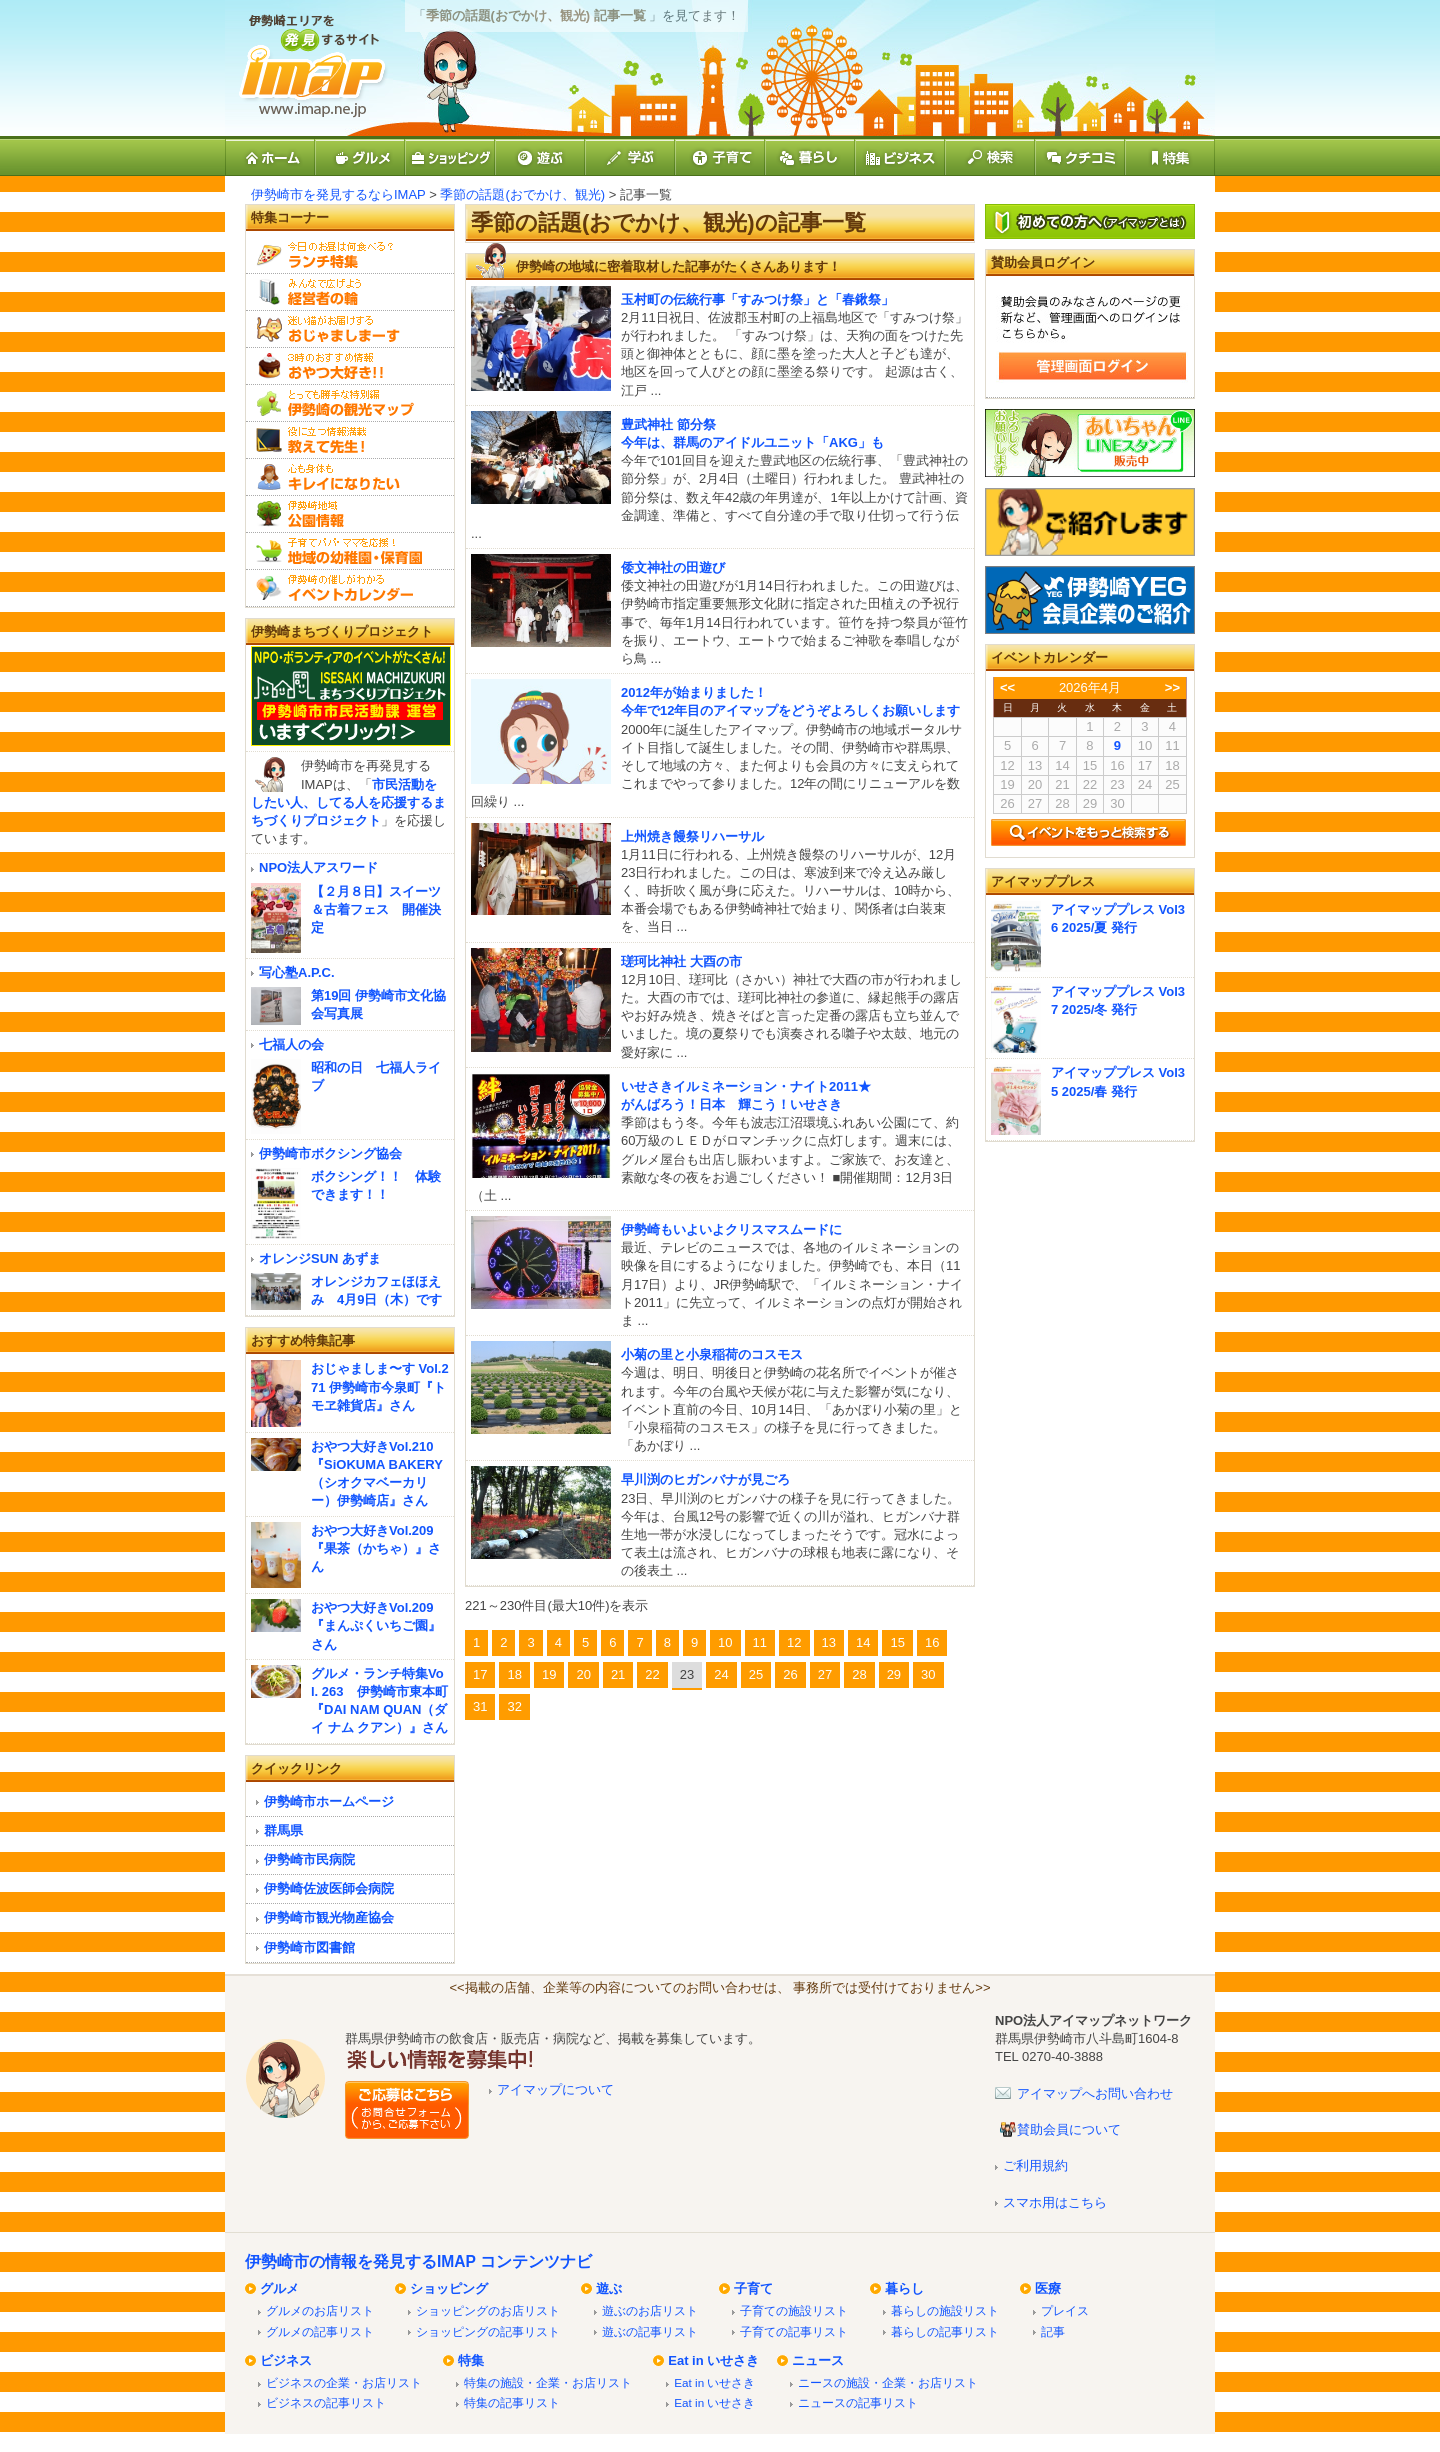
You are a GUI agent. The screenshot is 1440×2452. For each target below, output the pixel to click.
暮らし (904, 2288)
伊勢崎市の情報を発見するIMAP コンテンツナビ (418, 2261)
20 (583, 1674)
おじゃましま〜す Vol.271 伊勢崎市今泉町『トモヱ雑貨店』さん (380, 1386)
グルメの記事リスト (320, 2331)
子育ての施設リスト (794, 2310)
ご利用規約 (1035, 2165)
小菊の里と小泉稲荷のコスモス (712, 1354)
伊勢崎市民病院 (309, 1859)
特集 (471, 2360)
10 (725, 1642)
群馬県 (283, 1830)
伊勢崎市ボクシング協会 (330, 1153)
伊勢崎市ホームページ (329, 1801)
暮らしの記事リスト (945, 2331)
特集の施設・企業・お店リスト (548, 2382)
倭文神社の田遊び (673, 567)
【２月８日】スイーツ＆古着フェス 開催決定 (376, 909)
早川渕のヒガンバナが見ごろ (705, 1479)
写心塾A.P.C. (297, 972)
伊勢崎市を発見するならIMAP (338, 194)
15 (897, 1642)
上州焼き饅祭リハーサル (692, 836)
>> (1172, 687)
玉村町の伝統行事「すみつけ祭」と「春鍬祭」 (757, 299)
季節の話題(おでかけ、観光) (522, 194)
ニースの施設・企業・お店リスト (888, 2382)
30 (928, 1674)
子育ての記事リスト (794, 2331)
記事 (1053, 2331)
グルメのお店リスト (320, 2310)
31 (480, 1706)
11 (760, 1642)
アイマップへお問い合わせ (1095, 2093)
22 (652, 1674)
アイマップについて (555, 2089)
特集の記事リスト (512, 2402)
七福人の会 (291, 1044)
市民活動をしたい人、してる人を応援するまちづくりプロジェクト (348, 802)
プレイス (1065, 2310)
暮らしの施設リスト (945, 2310)
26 (790, 1674)
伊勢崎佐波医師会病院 (329, 1888)
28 (859, 1674)
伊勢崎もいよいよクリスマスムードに (731, 1229)
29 (894, 1674)
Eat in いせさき (713, 2360)
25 (756, 1674)
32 (514, 1706)
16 (932, 1642)
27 (825, 1674)
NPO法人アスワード (318, 867)
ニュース (818, 2360)
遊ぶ (609, 2288)
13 (829, 1642)
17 (480, 1674)
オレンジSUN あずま (320, 1258)
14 (863, 1642)
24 (721, 1674)
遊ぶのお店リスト (650, 2310)
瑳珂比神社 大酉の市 (681, 961)
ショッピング (449, 2288)
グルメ (279, 2288)
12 (794, 1642)
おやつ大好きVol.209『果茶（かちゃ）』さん (376, 1548)
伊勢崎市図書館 (309, 1947)
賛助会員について (1069, 2129)
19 (549, 1674)
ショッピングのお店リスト (488, 2310)
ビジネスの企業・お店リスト (344, 2382)
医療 (1048, 2288)
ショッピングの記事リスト (488, 2331)
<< (1007, 687)
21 (618, 1674)
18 (514, 1674)
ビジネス (286, 2360)
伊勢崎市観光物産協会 (329, 1917)
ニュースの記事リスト (858, 2402)
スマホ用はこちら (1055, 2202)
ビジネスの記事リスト (326, 2402)
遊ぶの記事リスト (650, 2331)
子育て (753, 2288)
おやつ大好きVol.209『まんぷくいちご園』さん (376, 1625)
